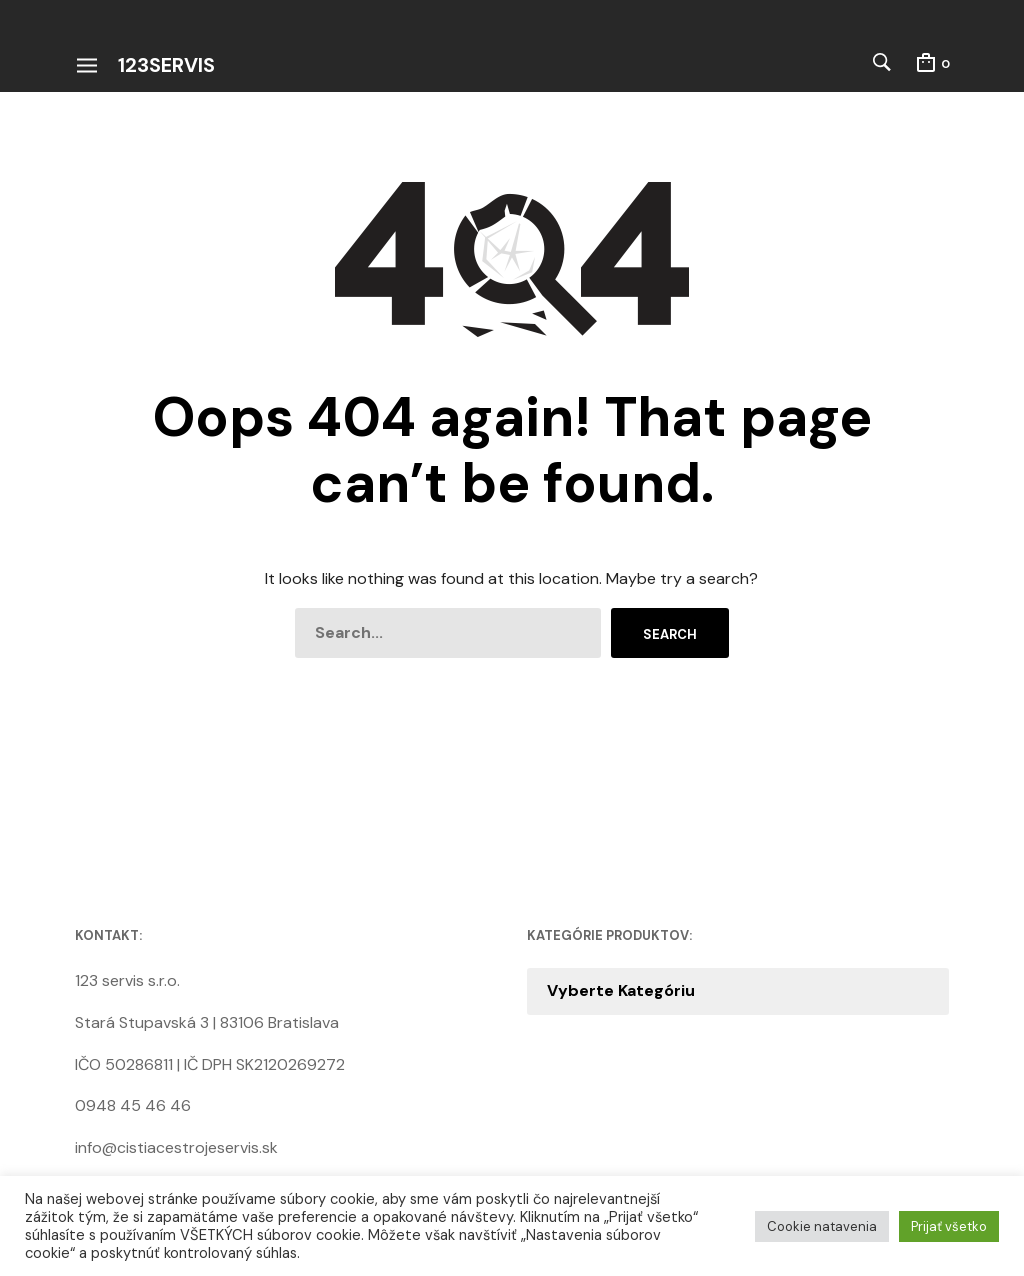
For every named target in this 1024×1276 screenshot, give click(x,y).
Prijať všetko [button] (949, 1226)
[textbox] (738, 991)
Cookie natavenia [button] (822, 1226)
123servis (166, 65)
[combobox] (738, 991)
